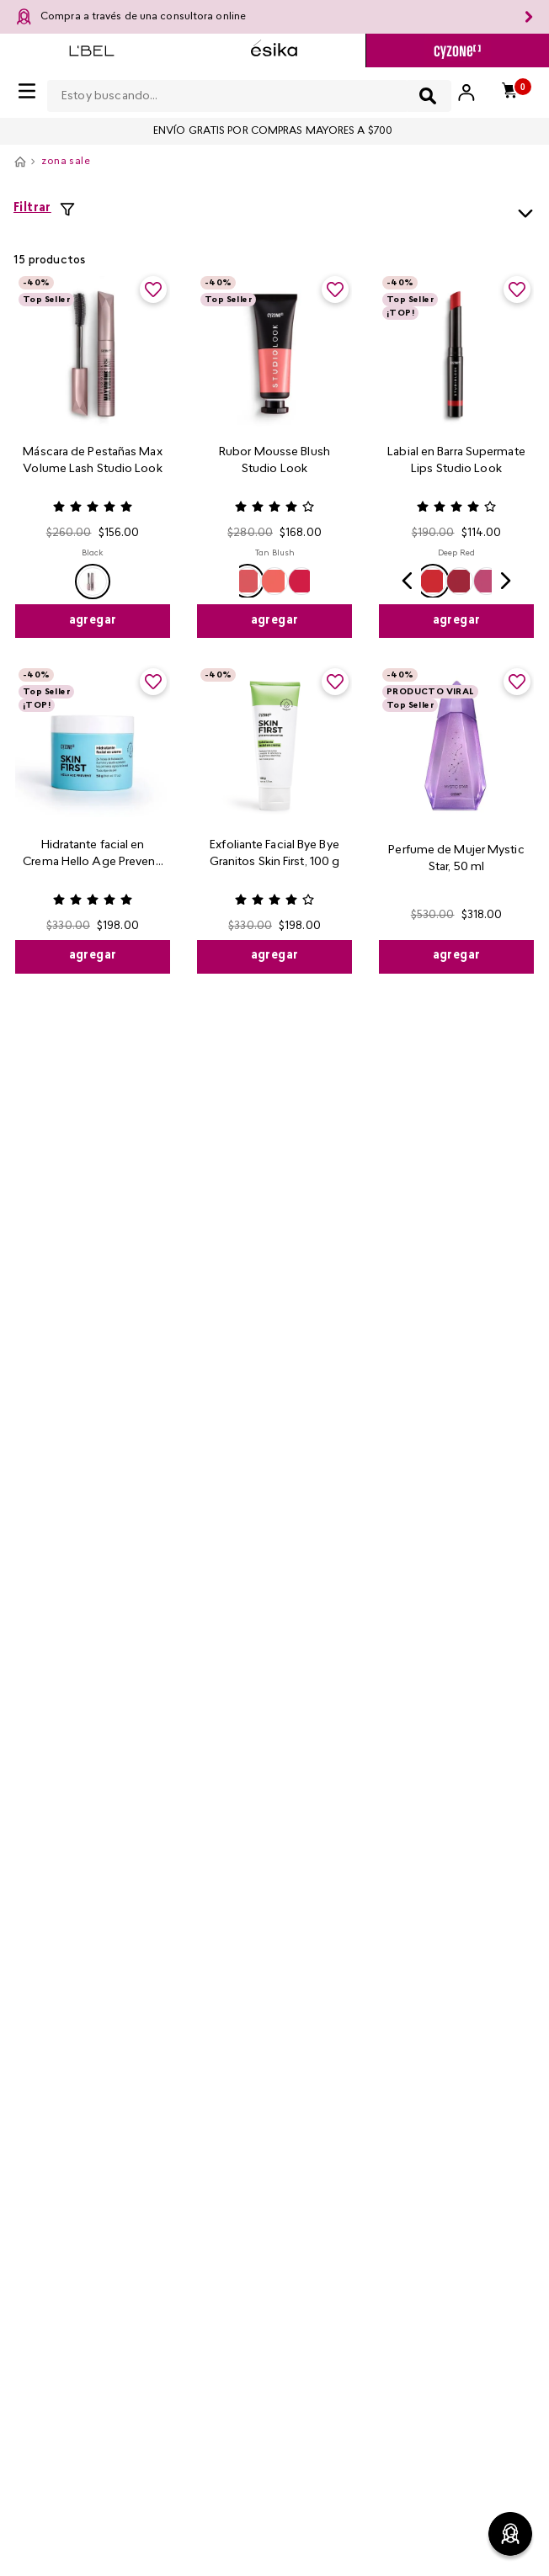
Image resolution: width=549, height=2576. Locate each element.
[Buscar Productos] (428, 96)
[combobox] (249, 92)
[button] (92, 581)
